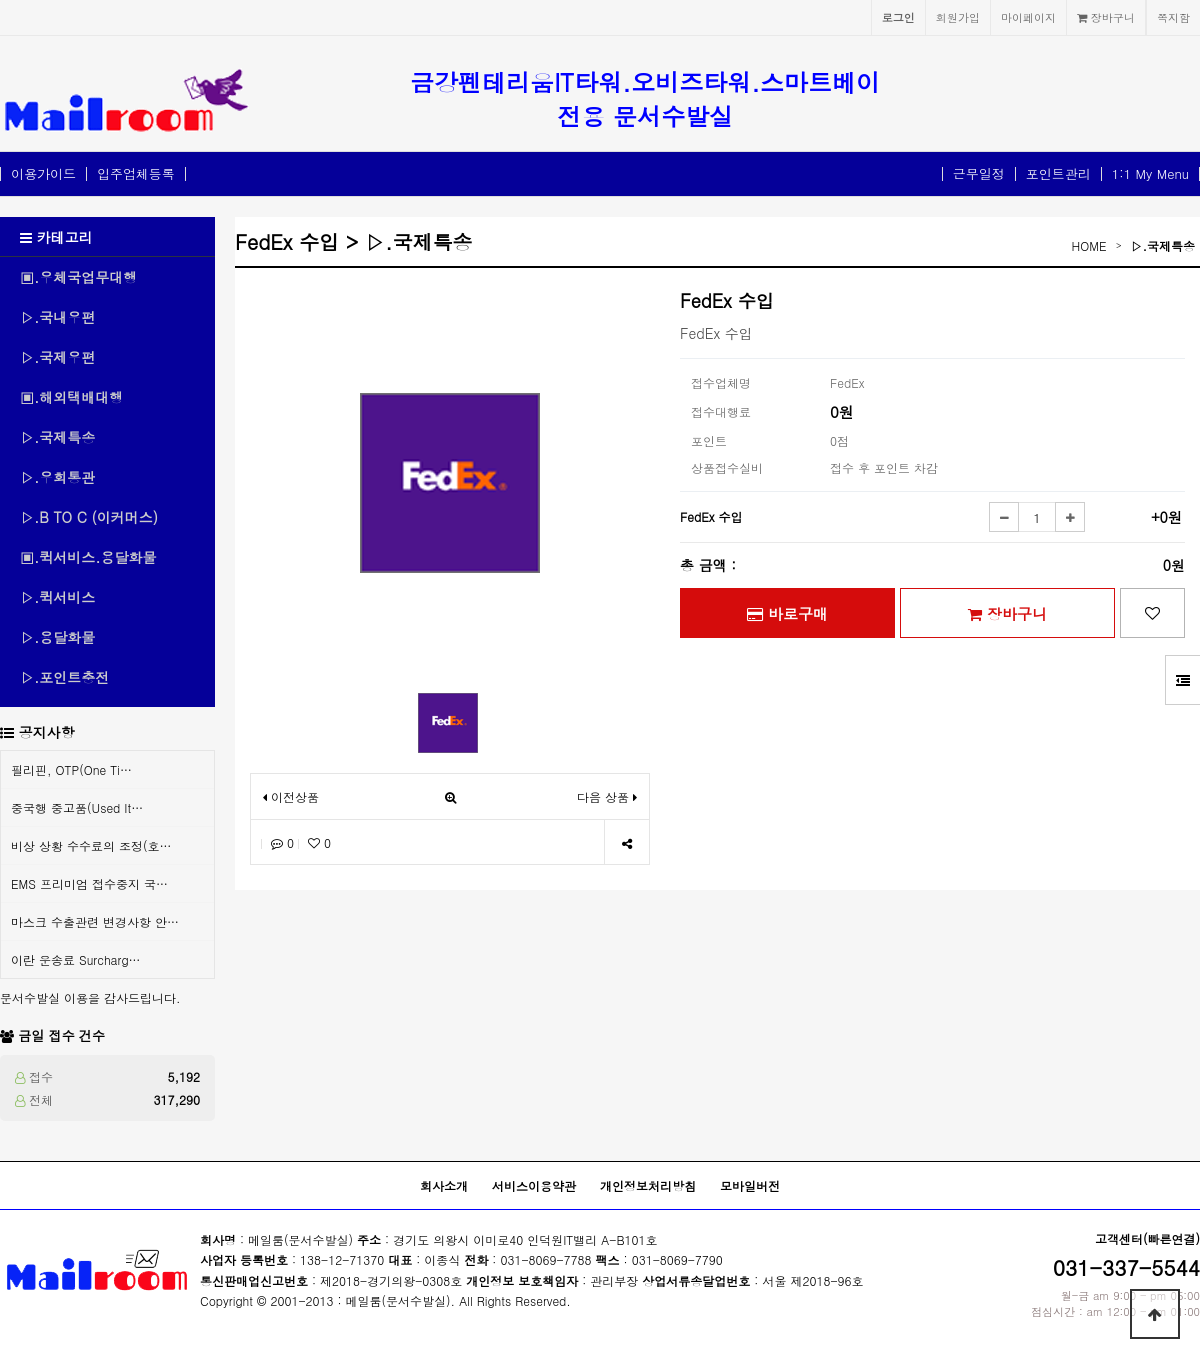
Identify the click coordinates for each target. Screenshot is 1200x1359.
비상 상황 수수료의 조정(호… (91, 845)
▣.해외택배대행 (71, 397)
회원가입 (958, 17)
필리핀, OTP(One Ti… (71, 769)
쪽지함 (1173, 17)
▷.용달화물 (57, 637)
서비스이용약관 (534, 1185)
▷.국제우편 (57, 357)
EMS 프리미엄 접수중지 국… (89, 883)
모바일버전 (750, 1185)
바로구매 (787, 613)
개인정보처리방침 (648, 1185)
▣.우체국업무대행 (78, 277)
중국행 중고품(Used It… (77, 807)
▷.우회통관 (57, 477)
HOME (1089, 245)
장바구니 (1106, 17)
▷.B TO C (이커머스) (89, 517)
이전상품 (291, 796)
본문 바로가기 (0, 0)
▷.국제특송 (57, 437)
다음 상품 (607, 796)
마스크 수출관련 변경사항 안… (95, 921)
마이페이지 (1028, 17)
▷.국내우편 (57, 317)
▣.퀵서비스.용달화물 (88, 557)
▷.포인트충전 (64, 677)
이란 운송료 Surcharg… (76, 959)
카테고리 (56, 237)
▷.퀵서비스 (57, 597)
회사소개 (444, 1185)
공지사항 (47, 732)
